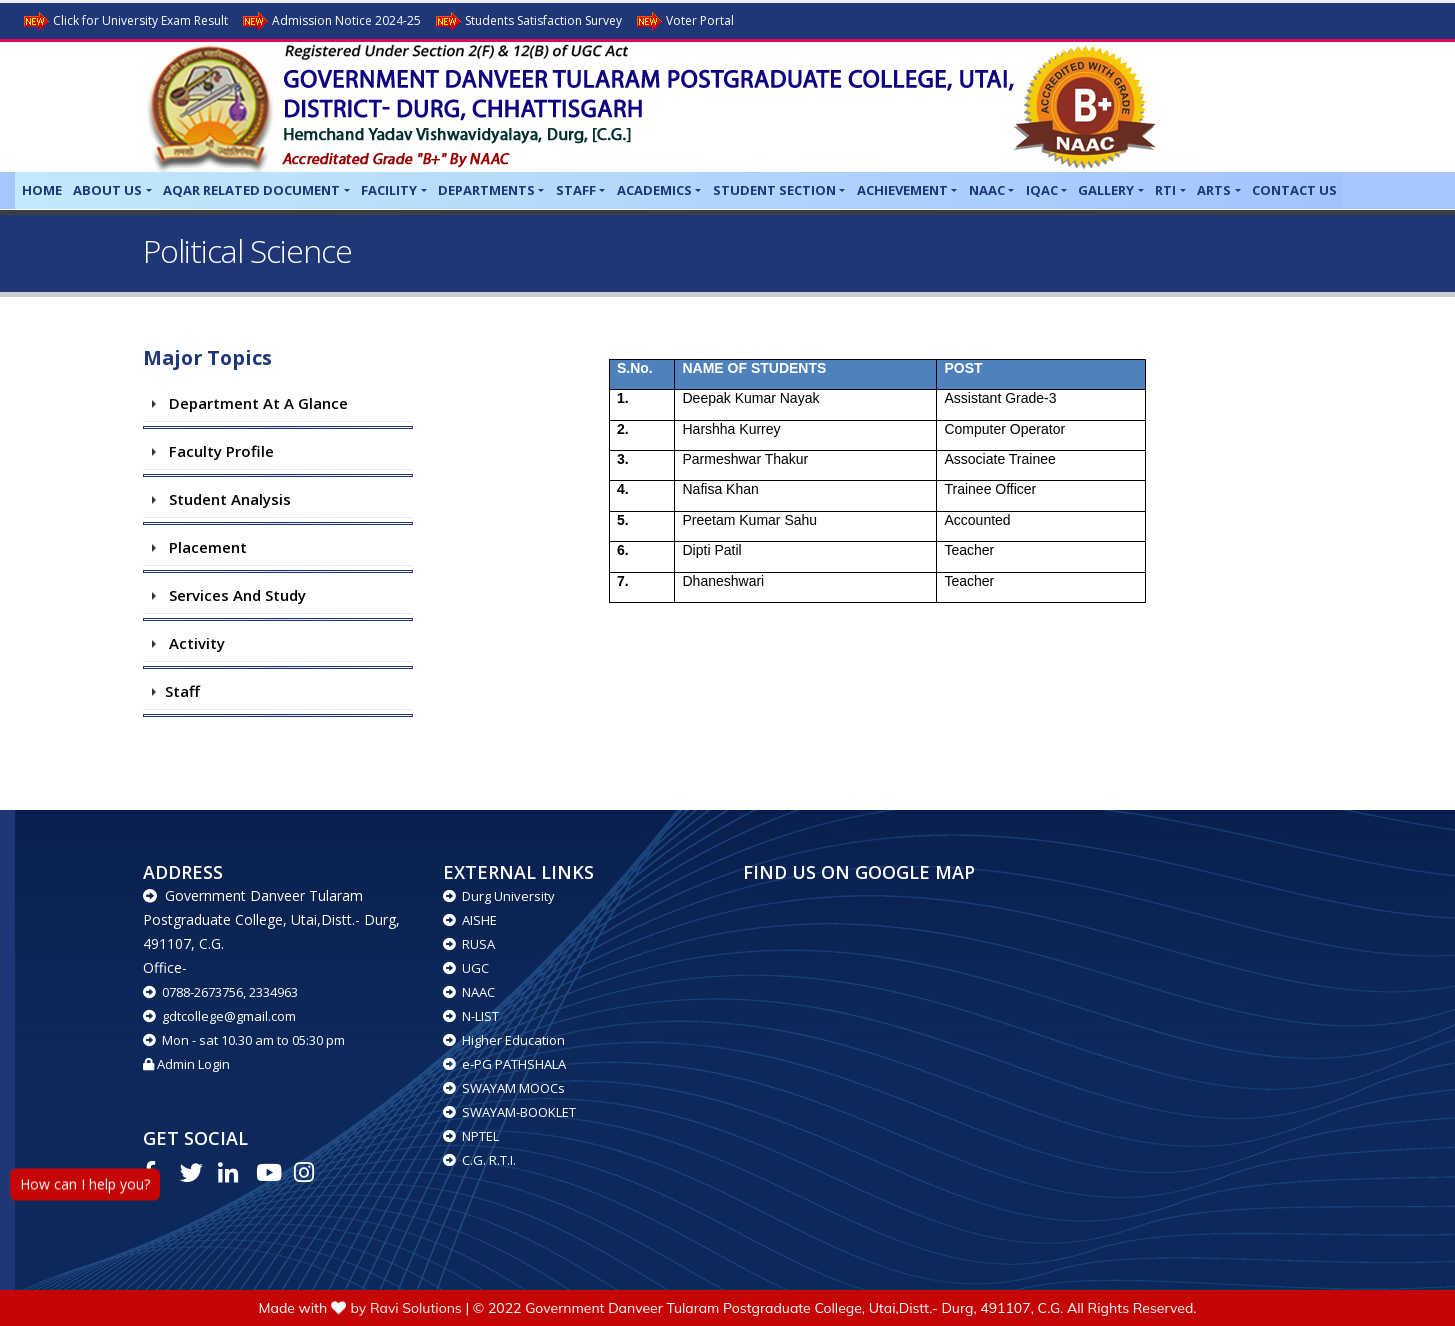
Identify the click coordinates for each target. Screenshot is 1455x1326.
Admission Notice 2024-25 (330, 21)
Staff (576, 190)
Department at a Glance (254, 403)
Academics (654, 190)
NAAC (987, 190)
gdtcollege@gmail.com (219, 1016)
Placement (204, 547)
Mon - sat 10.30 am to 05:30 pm (244, 1040)
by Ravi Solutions (406, 1308)
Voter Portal (684, 21)
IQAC (1042, 190)
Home (42, 190)
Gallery (1106, 190)
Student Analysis (226, 499)
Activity (193, 643)
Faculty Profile (217, 451)
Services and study (233, 595)
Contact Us (1294, 190)
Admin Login (186, 1064)
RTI (1165, 190)
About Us (107, 190)
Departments (486, 190)
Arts (1214, 190)
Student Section (774, 190)
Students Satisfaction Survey (527, 21)
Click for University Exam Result (124, 21)
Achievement (902, 190)
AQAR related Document (251, 190)
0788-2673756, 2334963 (220, 992)
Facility (389, 190)
